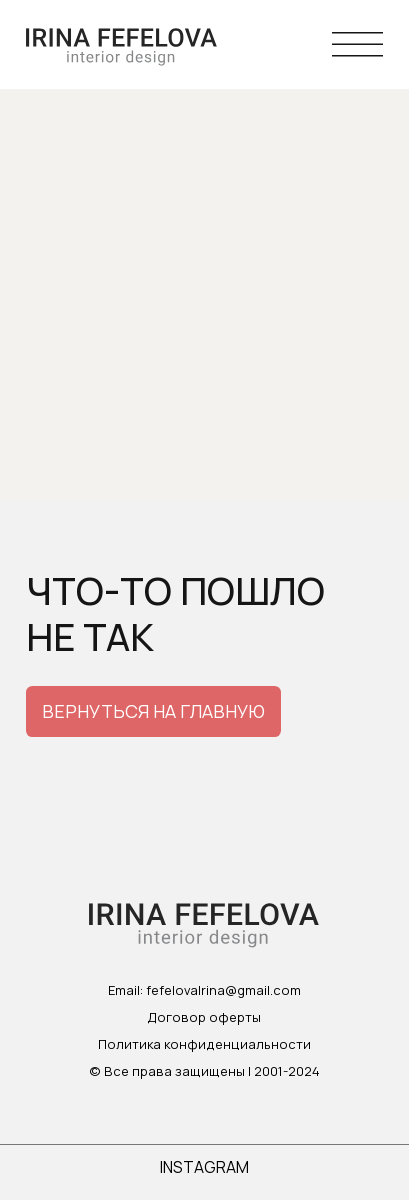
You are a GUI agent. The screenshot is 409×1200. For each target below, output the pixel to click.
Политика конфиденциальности (204, 1044)
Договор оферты (204, 1017)
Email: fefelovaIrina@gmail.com (204, 990)
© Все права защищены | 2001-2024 (204, 1071)
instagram (204, 1167)
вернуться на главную (153, 711)
